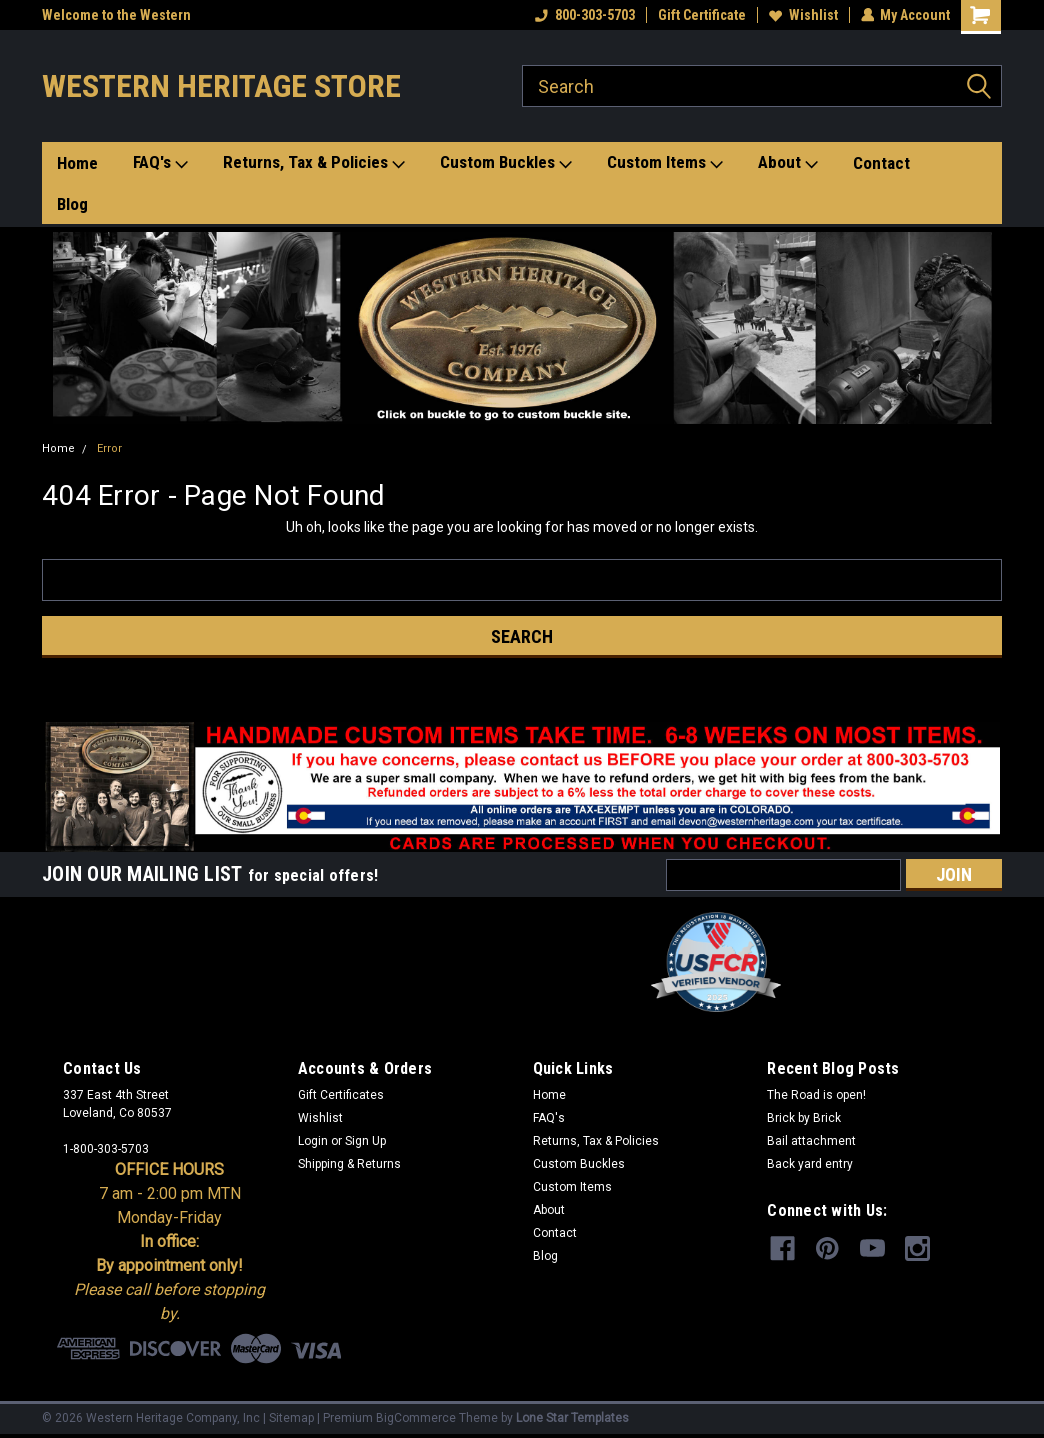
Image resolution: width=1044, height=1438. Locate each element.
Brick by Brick (804, 1118)
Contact (881, 163)
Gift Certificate (701, 15)
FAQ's (160, 163)
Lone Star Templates (572, 1418)
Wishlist (802, 15)
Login (313, 1141)
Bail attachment (811, 1141)
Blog (72, 204)
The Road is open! (816, 1095)
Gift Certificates (341, 1095)
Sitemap (291, 1418)
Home (77, 163)
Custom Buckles (506, 163)
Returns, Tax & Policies (314, 163)
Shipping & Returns (349, 1164)
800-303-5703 (584, 15)
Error (109, 448)
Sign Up (365, 1141)
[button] (522, 328)
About (788, 163)
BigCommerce (416, 1418)
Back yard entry (810, 1164)
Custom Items (665, 163)
